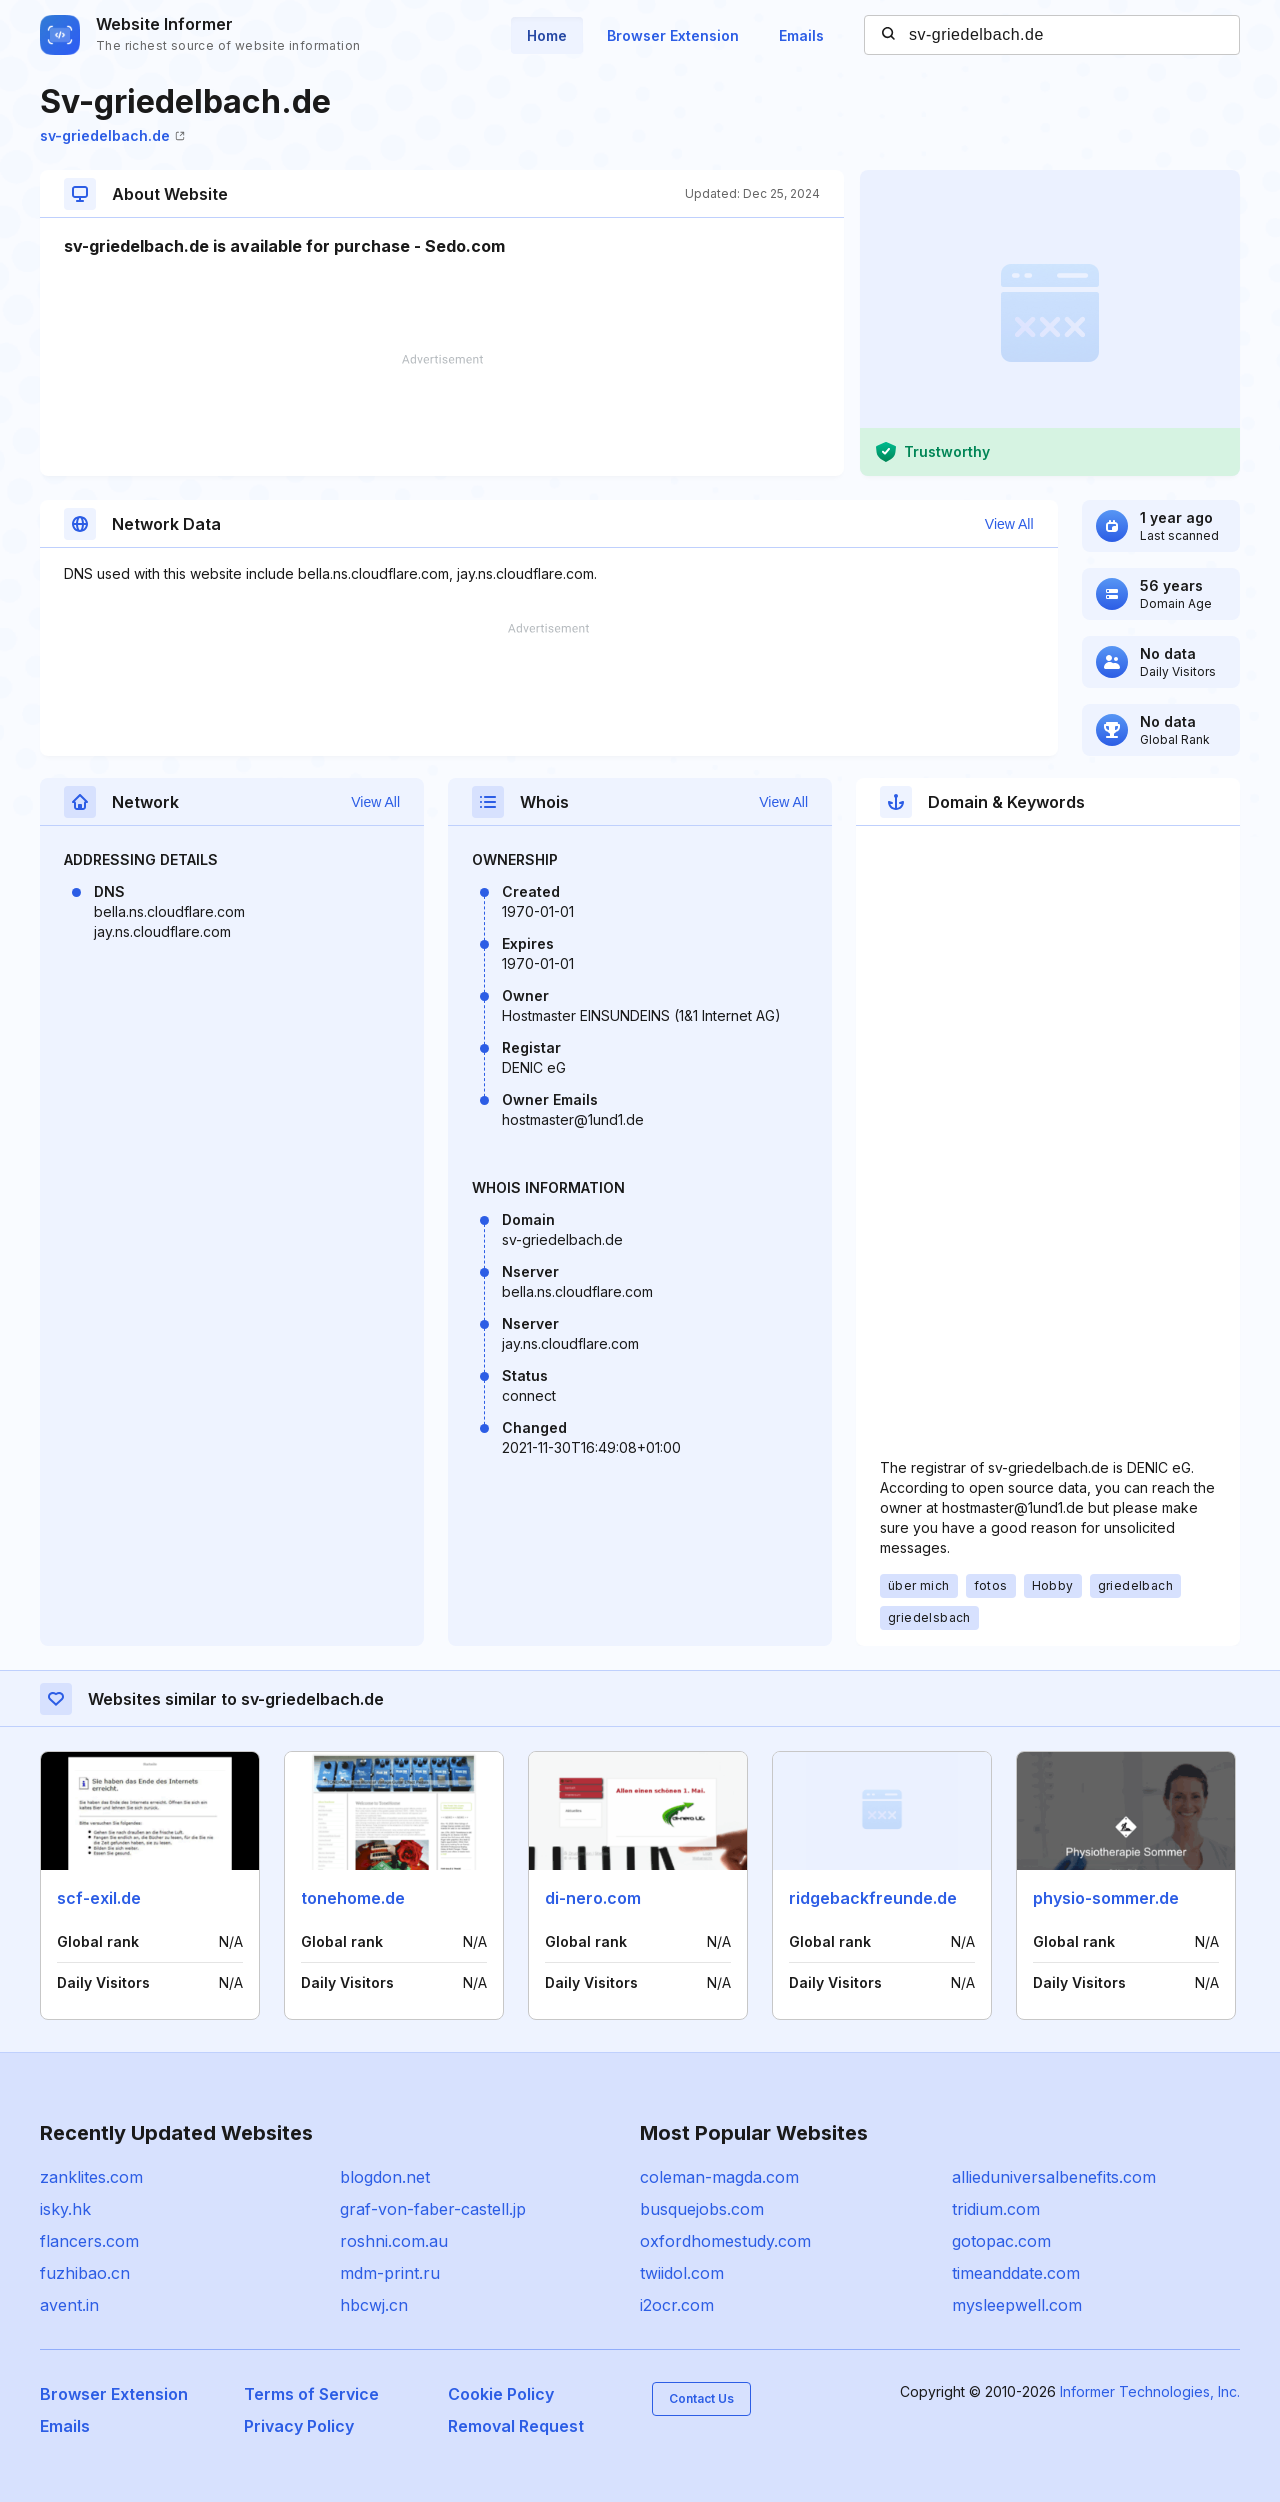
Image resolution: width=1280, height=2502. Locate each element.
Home (547, 35)
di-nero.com (593, 1898)
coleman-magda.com (719, 2177)
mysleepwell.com (1017, 2305)
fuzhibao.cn (85, 2273)
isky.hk (65, 2209)
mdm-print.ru (390, 2273)
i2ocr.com (677, 2305)
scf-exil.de (99, 1898)
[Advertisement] (442, 415)
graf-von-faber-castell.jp (433, 2209)
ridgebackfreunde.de (873, 1898)
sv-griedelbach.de (112, 135)
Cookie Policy (501, 2394)
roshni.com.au (394, 2241)
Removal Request (516, 2426)
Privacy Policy (299, 2426)
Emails (801, 35)
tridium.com (996, 2209)
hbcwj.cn (374, 2305)
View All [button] (1009, 524)
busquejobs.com (702, 2209)
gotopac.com (1001, 2241)
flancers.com (89, 2241)
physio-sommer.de (1106, 1898)
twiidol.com (682, 2273)
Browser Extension (673, 35)
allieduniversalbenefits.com (1054, 2177)
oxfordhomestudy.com (725, 2241)
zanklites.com (91, 2177)
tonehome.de (353, 1898)
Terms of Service (311, 2394)
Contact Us (701, 2398)
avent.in (69, 2305)
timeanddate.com (1016, 2273)
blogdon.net (385, 2177)
